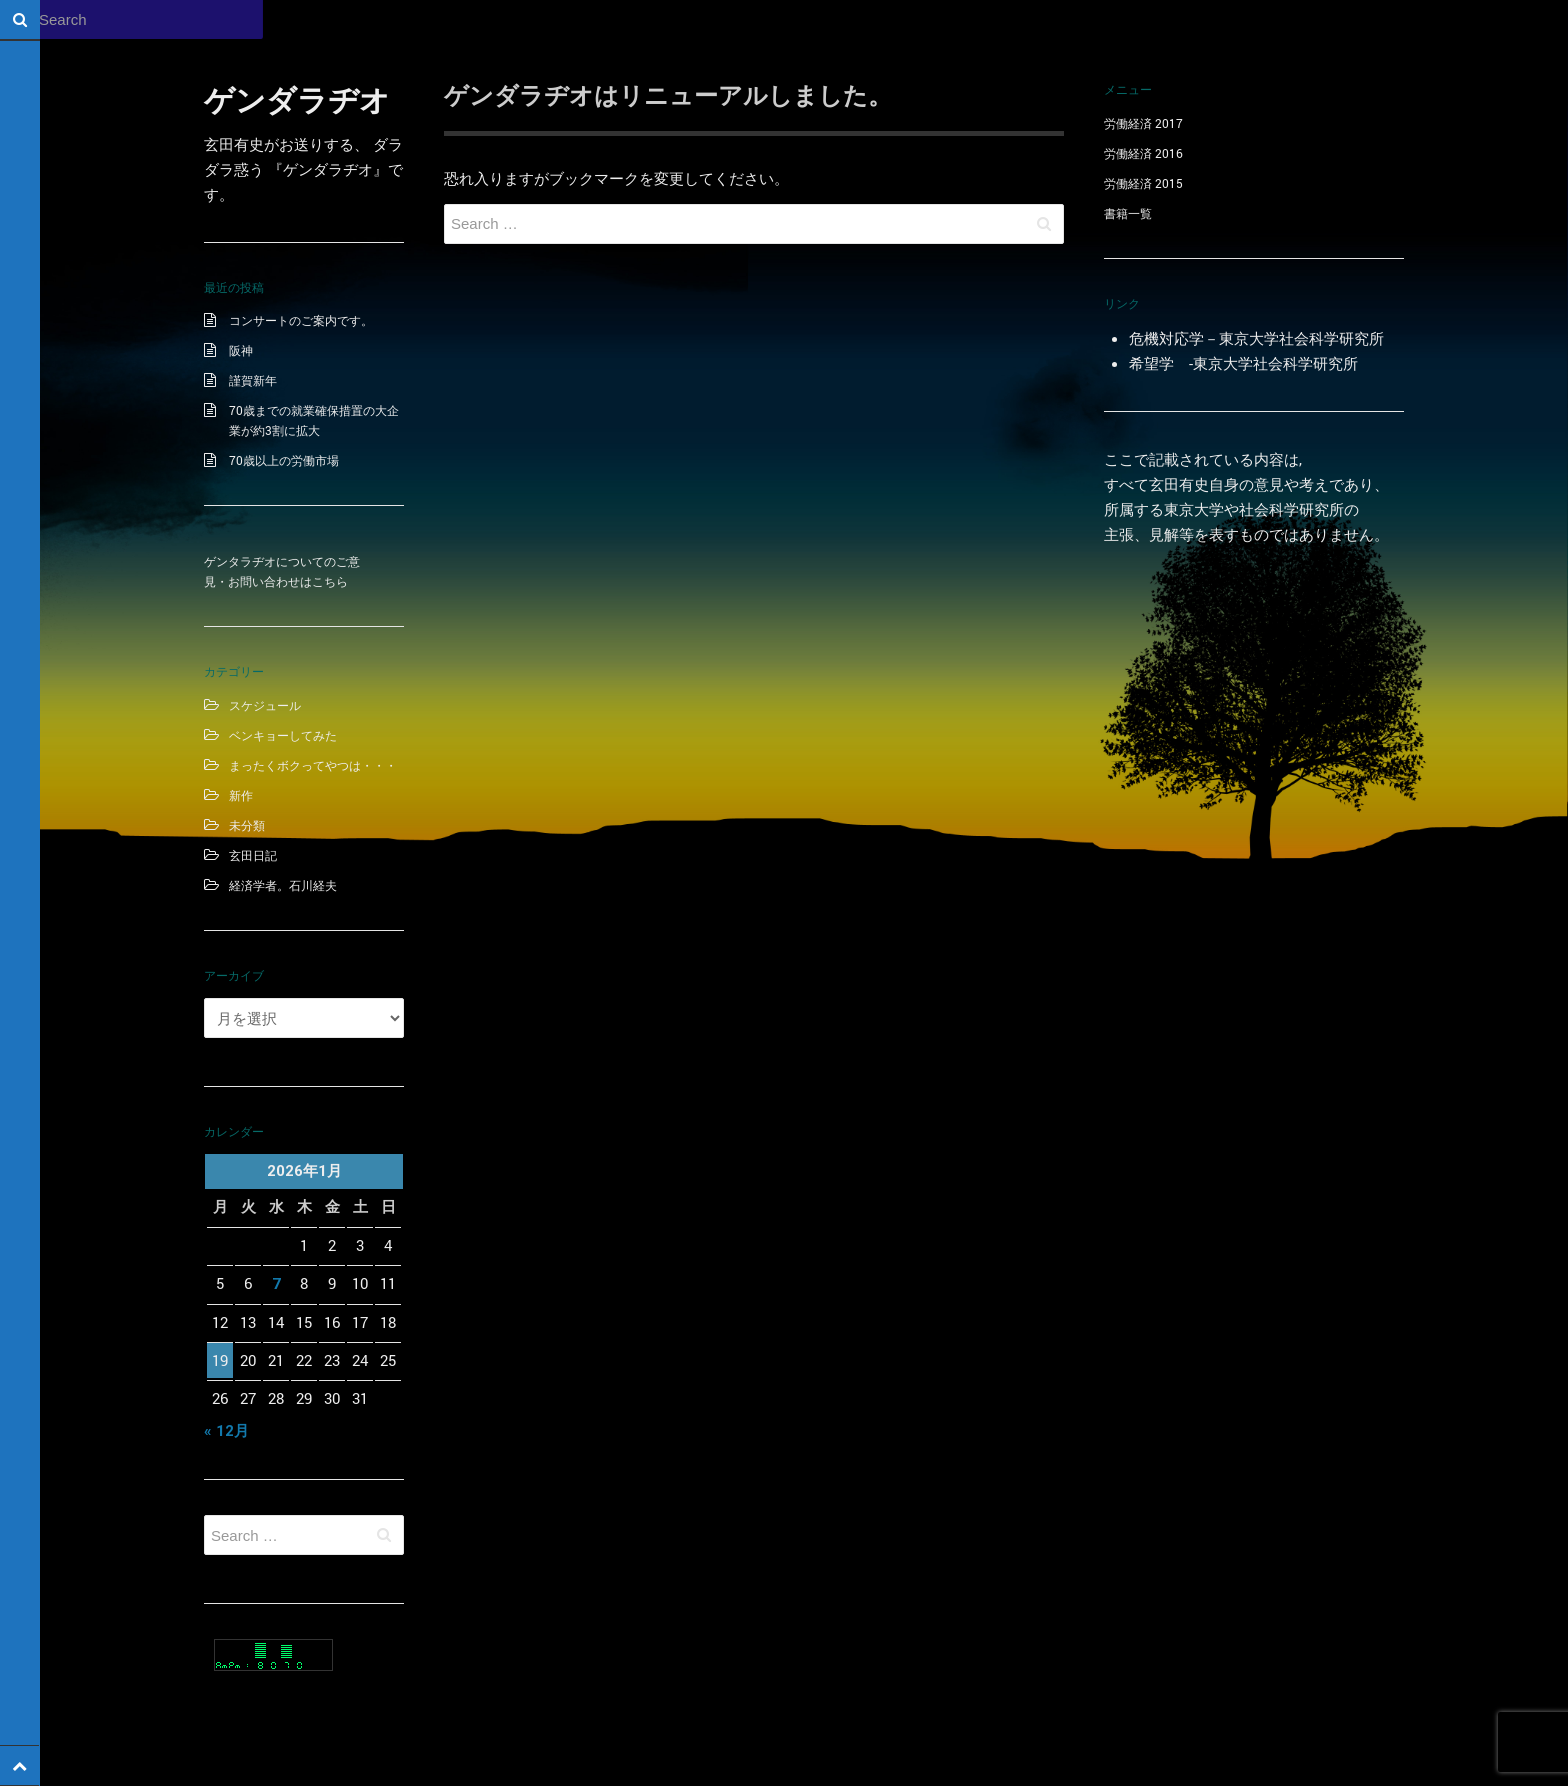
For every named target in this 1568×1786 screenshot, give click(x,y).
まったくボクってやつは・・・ (313, 765)
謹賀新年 (253, 380)
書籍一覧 (1128, 213)
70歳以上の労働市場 (284, 460)
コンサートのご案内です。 (301, 320)
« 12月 (226, 1431)
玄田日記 (253, 855)
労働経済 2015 (1143, 183)
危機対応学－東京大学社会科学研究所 (1256, 338)
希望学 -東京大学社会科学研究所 (1243, 363)
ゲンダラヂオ (297, 99)
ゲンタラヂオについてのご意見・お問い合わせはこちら (282, 571)
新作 (241, 795)
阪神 (241, 350)
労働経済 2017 (1143, 123)
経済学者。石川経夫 (283, 885)
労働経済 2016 (1143, 153)
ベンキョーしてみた (283, 735)
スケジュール (265, 705)
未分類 (247, 825)
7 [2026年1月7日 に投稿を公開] (276, 1284)
